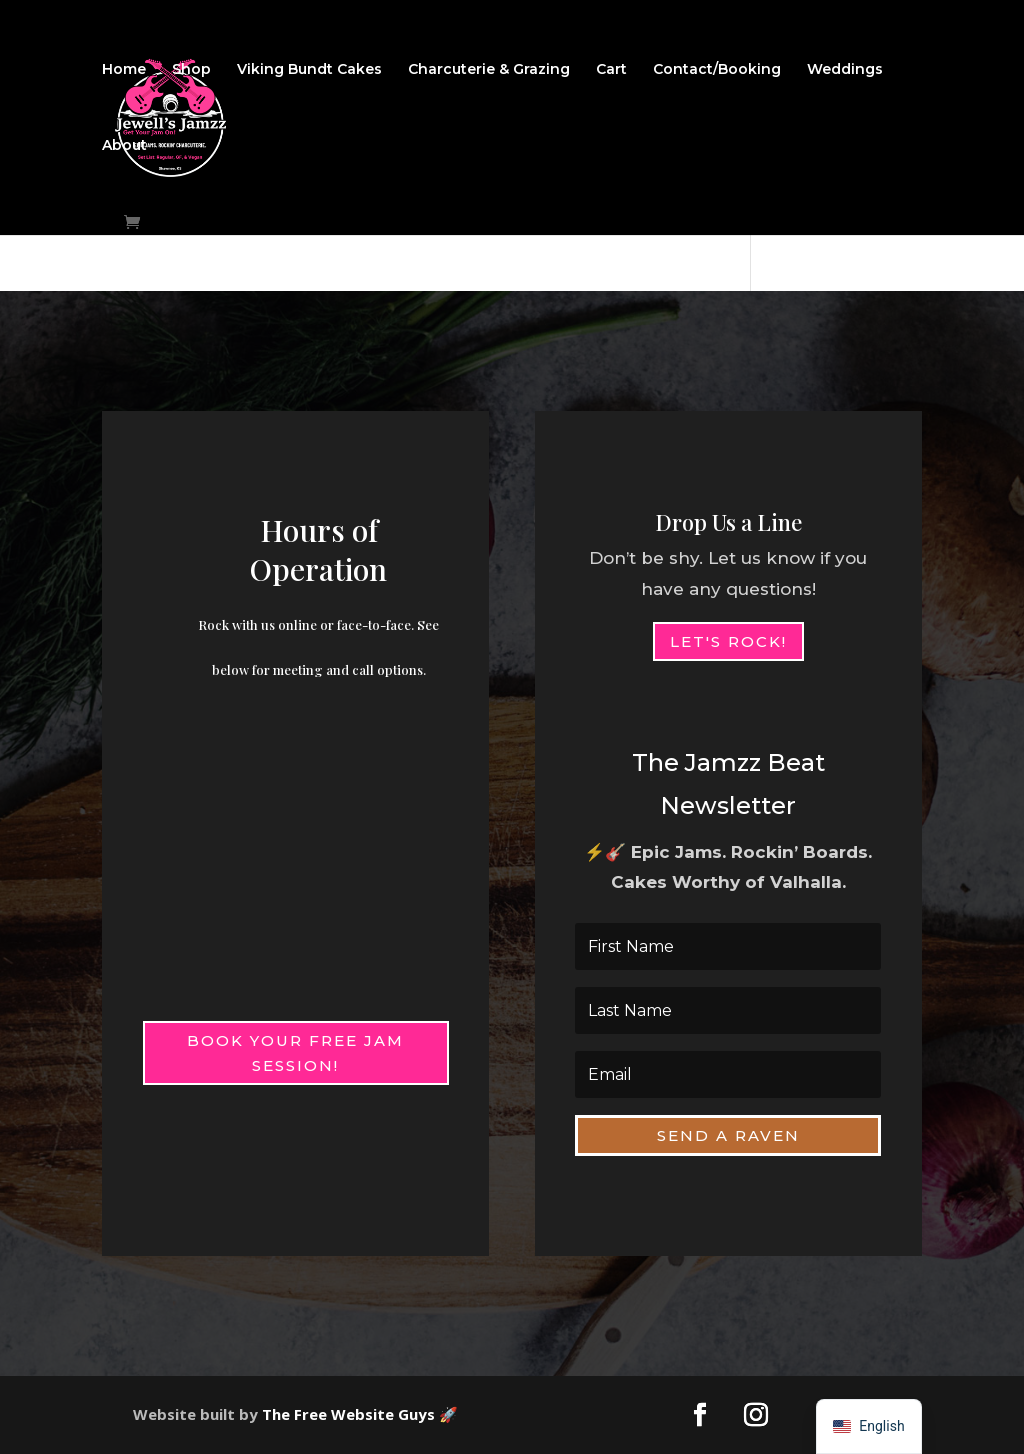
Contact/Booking (717, 70)
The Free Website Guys (348, 1414)
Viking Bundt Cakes (309, 70)
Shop (191, 70)
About (124, 146)
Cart (611, 70)
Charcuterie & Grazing (489, 70)
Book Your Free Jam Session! (295, 1053)
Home (124, 70)
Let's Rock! (728, 641)
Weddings (845, 70)
